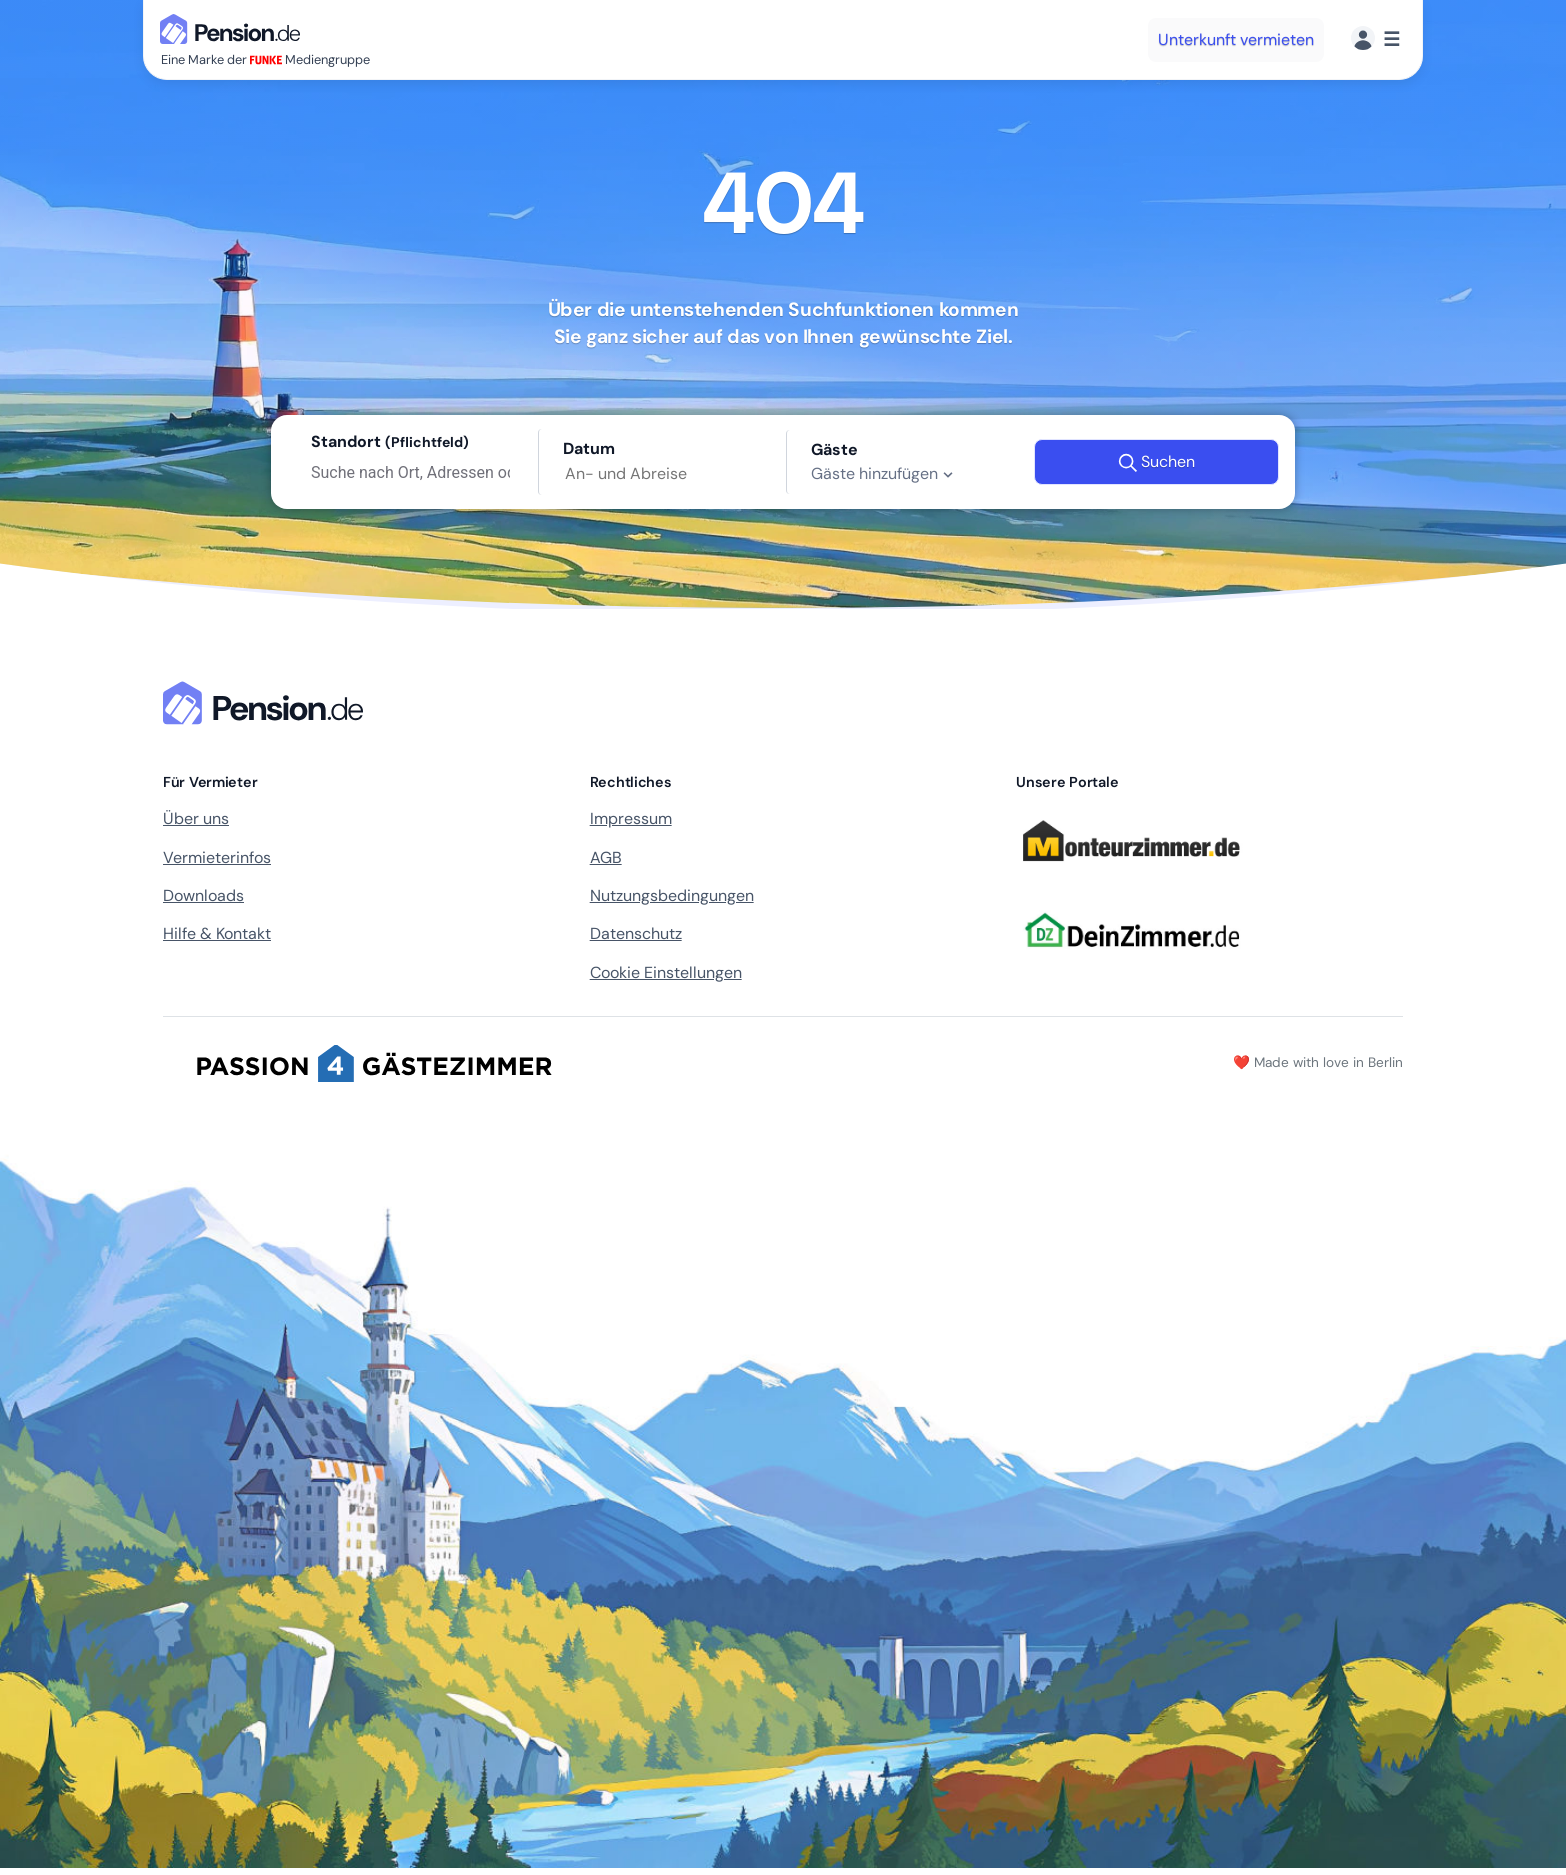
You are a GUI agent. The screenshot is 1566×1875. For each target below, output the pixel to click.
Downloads (203, 895)
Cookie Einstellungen (666, 972)
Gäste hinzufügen (884, 474)
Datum (589, 448)
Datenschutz (636, 933)
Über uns (196, 818)
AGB (606, 857)
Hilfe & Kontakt (217, 933)
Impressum (631, 818)
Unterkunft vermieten (1236, 39)
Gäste (834, 449)
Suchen (1156, 462)
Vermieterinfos (217, 857)
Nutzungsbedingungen (672, 895)
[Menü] (1375, 39)
